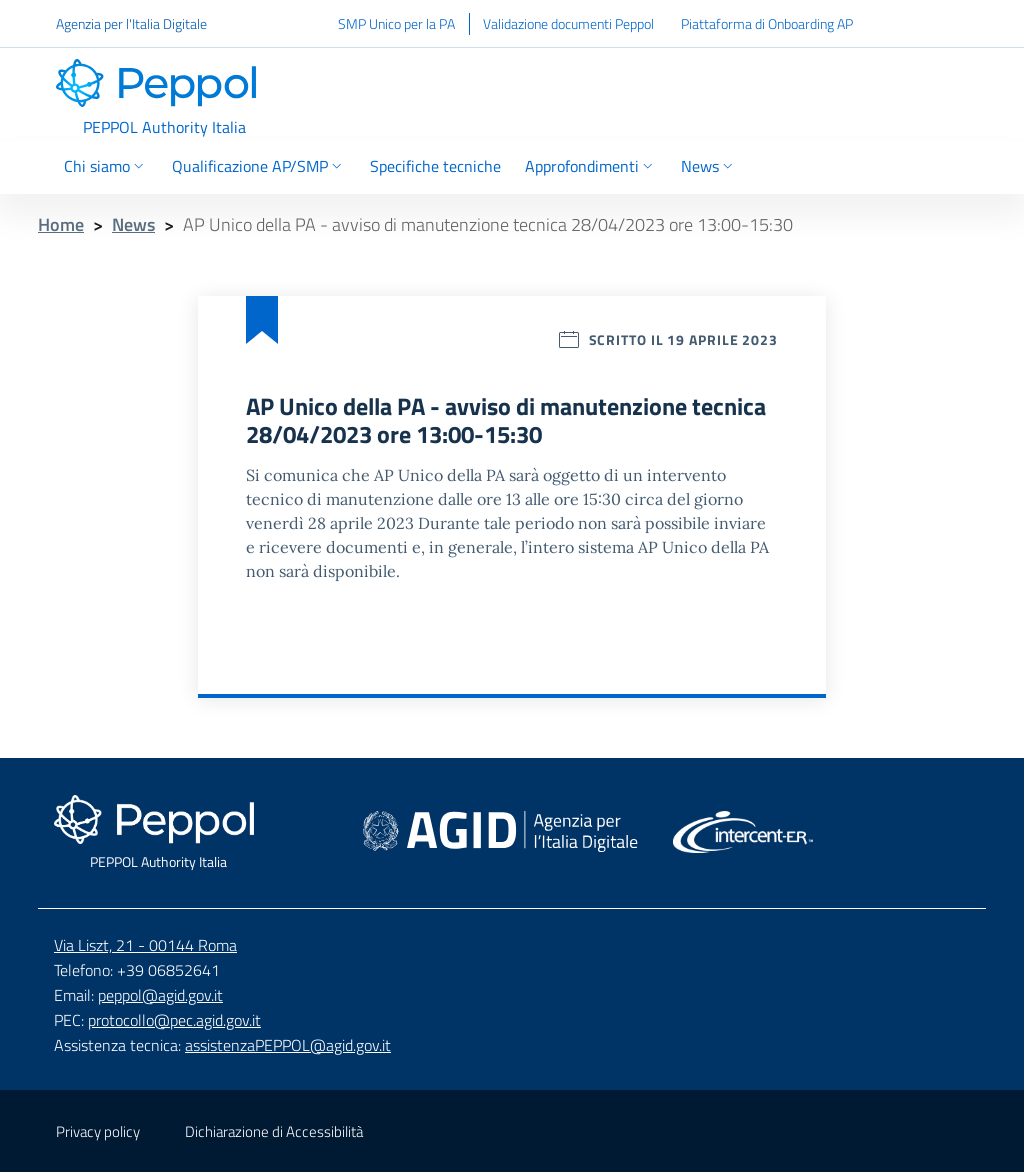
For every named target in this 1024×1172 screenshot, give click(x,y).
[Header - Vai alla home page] (164, 98)
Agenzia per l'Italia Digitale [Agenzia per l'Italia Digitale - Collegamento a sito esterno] (131, 23)
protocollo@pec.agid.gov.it (174, 1020)
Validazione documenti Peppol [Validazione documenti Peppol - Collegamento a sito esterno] (568, 23)
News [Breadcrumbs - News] (133, 224)
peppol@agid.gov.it (160, 995)
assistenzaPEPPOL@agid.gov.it (288, 1045)
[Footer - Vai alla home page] (158, 833)
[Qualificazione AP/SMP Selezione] (259, 168)
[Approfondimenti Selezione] (591, 168)
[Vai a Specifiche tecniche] (435, 168)
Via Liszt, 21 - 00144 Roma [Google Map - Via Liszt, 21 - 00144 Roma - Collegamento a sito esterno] (145, 945)
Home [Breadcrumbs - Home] (61, 224)
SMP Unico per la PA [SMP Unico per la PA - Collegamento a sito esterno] (396, 23)
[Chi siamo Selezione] (108, 168)
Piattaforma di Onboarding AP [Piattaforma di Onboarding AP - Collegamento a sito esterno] (767, 23)
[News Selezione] (707, 168)
